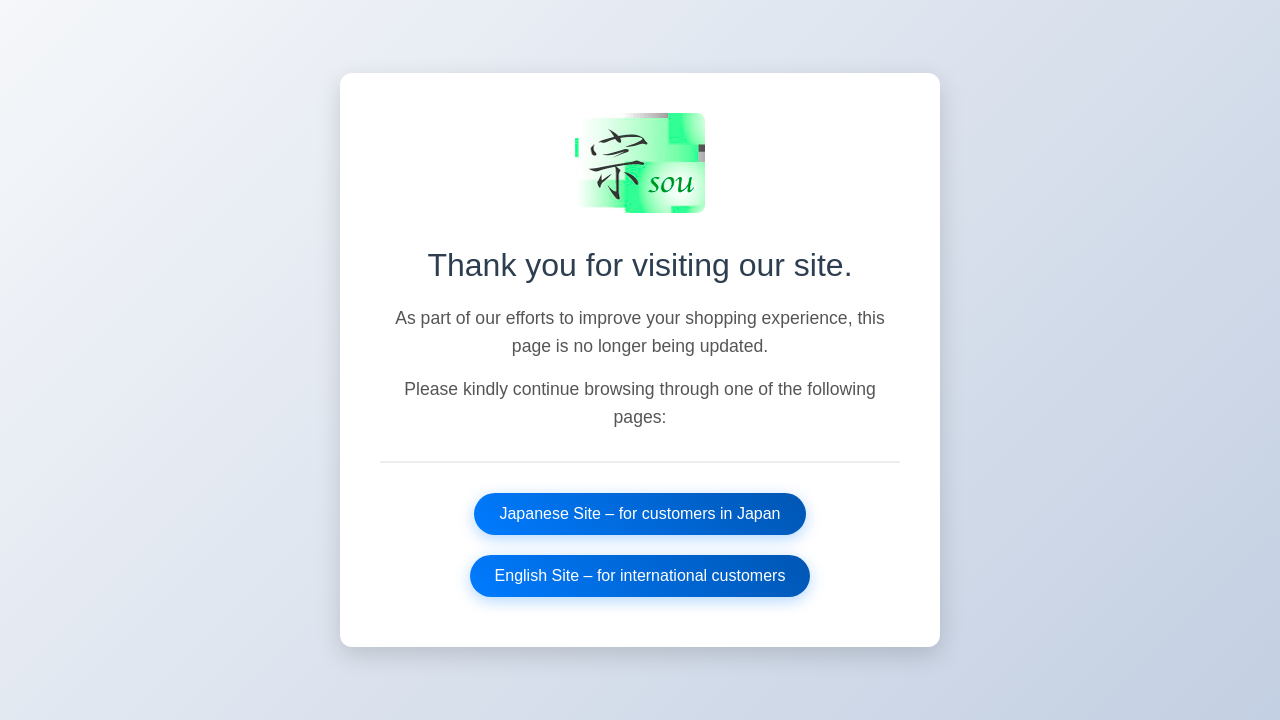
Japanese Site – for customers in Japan (639, 513)
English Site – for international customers (640, 575)
